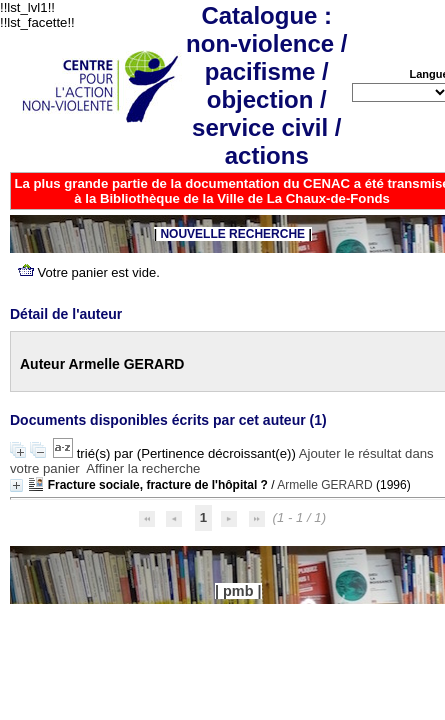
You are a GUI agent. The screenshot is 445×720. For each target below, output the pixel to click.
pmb (238, 591)
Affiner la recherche (143, 468)
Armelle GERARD (324, 485)
